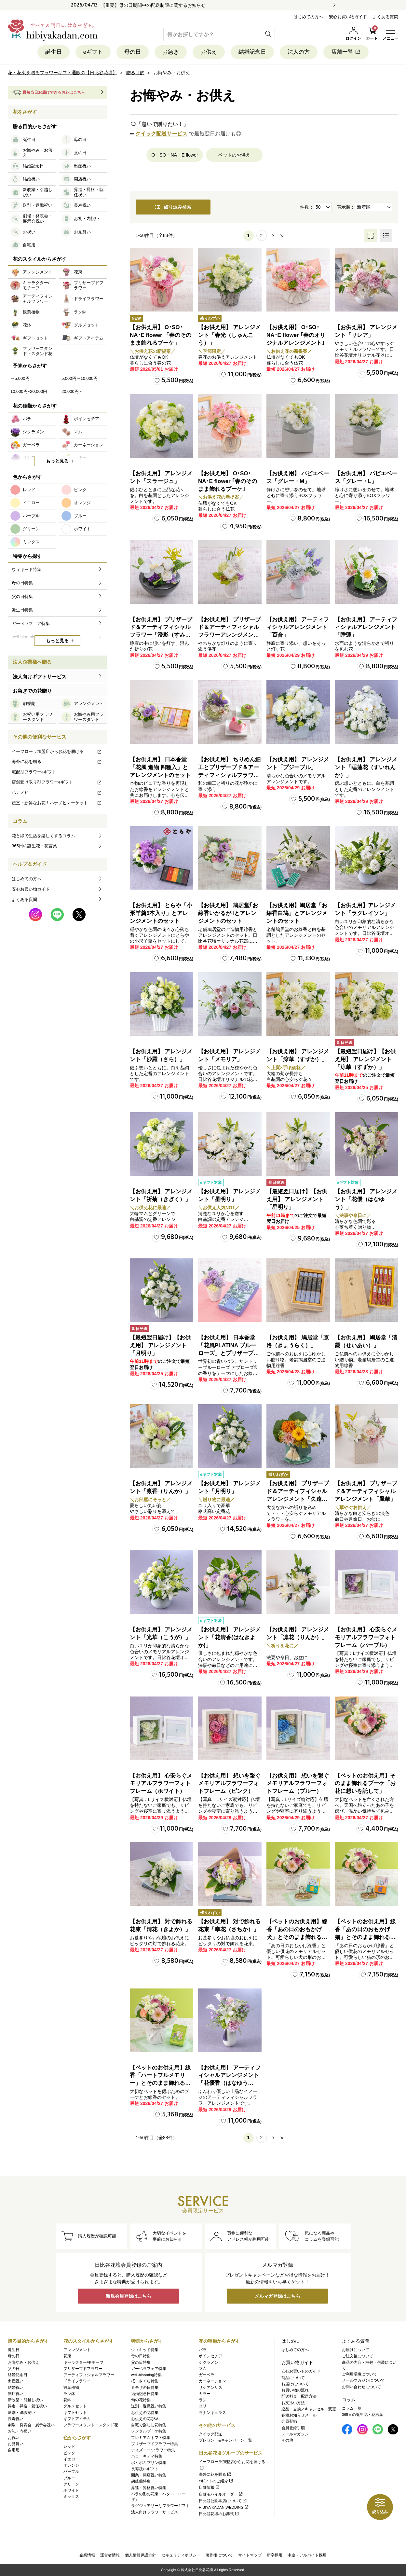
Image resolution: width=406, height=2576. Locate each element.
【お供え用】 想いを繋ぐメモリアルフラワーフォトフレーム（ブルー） (297, 1783)
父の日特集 (141, 2362)
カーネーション (212, 2381)
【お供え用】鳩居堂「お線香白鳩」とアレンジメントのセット (296, 913)
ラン (203, 2400)
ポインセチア (210, 2356)
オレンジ (71, 2465)
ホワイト (71, 2490)
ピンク (69, 2453)
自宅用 (14, 2450)
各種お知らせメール (299, 2415)
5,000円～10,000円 (79, 378)
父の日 (14, 2369)
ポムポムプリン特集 (148, 2463)
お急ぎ (170, 52)
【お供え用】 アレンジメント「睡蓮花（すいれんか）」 (366, 767)
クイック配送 (210, 2434)
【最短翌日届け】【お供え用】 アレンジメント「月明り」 (160, 1345)
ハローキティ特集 (146, 2456)
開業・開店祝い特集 (148, 2475)
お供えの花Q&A (144, 2419)
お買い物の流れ (295, 2390)
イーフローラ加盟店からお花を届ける (57, 751)
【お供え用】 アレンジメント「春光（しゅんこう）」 (229, 335)
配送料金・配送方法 (299, 2396)
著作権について (219, 2555)
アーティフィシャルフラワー (88, 2375)
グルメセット (75, 2406)
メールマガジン (295, 2434)
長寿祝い (15, 2419)
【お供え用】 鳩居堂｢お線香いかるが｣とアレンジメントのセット (228, 913)
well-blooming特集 (146, 2375)
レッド (69, 2446)
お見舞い (15, 2444)
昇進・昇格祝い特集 (148, 2488)
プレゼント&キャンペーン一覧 (225, 2440)
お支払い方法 (293, 2403)
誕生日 (53, 52)
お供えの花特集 (144, 2413)
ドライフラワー (77, 2381)
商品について (293, 2378)
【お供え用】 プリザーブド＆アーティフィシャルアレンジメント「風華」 (366, 1491)
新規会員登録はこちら (128, 2296)
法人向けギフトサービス (39, 676)
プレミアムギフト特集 (150, 2438)
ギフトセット (75, 2413)
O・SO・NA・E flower (174, 155)
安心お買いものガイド (300, 2371)
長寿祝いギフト (144, 2469)
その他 (287, 2440)
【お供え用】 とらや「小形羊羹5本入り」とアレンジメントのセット (161, 913)
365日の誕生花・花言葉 (34, 845)
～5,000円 (20, 378)
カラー (204, 2394)
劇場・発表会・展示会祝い (31, 2425)
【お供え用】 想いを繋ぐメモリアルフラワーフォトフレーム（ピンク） (229, 1783)
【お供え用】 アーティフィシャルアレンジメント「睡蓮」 (366, 627)
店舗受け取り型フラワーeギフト (57, 782)
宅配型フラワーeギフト (34, 771)
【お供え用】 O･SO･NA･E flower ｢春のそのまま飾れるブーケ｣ (227, 481)
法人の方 (299, 52)
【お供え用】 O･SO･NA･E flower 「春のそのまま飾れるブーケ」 (160, 335)
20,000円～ (72, 391)
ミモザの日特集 (144, 2387)
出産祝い (15, 2381)
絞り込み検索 (173, 207)
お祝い (14, 2438)
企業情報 (87, 2555)
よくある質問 (385, 16)
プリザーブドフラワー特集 (154, 2444)
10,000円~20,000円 (28, 391)
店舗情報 (209, 2487)
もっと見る (57, 461)
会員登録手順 (293, 2428)
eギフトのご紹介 (216, 2481)
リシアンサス (210, 2387)
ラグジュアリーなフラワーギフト (160, 2506)
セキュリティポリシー (180, 2555)
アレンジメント (77, 2350)
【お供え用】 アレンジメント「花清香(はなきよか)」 (229, 1637)
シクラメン (208, 2362)
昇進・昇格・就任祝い (27, 2406)
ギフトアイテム (77, 2419)
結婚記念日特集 (144, 2394)
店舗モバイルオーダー (221, 2494)
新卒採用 (274, 2555)
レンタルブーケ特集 (148, 2431)
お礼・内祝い (19, 2431)
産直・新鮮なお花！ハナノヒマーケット (57, 802)
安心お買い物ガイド (348, 16)
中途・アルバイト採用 (307, 2555)
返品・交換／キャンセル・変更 (308, 2409)
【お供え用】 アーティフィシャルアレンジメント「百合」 (297, 627)
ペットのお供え (234, 155)
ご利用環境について (359, 2374)
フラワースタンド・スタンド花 (90, 2425)
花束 (67, 2356)
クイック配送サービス (161, 133)
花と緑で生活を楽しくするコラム (43, 835)
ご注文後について (357, 2356)
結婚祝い (15, 2387)
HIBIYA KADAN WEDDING (224, 2507)
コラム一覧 (351, 2408)
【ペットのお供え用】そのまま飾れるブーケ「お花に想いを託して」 (365, 1783)
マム (203, 2369)
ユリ (203, 2406)
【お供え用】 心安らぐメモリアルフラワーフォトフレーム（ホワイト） (161, 1783)
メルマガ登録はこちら (277, 2296)
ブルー (69, 2478)
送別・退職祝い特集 (148, 2406)
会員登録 (289, 2421)
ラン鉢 (69, 2394)
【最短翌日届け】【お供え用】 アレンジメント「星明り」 (296, 1199)
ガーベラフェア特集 (148, 2369)
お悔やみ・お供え (23, 2362)
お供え (208, 52)
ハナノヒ (57, 792)
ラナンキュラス (212, 2413)
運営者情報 (110, 2555)
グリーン (71, 2484)
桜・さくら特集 (144, 2381)
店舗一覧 (346, 52)
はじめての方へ (308, 16)
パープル (71, 2471)
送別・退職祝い (21, 2413)
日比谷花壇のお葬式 (219, 2514)
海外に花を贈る (57, 761)
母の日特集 (141, 2356)
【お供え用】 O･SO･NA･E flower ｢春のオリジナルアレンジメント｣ (295, 335)
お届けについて (295, 2384)
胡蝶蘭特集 (141, 2481)
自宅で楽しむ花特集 (148, 2425)
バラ (203, 2350)
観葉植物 (71, 2387)
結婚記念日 (252, 52)
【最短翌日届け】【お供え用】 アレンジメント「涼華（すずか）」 (365, 1059)
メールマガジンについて (363, 2380)
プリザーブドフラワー (82, 2369)
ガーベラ (206, 2375)
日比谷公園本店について (223, 2501)
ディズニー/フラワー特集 (153, 2450)
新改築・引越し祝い (25, 2400)
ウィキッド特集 (144, 2350)
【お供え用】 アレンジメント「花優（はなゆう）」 (366, 1199)
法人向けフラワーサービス (154, 2512)
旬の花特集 (141, 2400)
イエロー (71, 2459)
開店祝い (15, 2394)
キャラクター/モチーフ (83, 2362)
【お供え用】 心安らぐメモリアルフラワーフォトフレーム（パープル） (366, 1637)
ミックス (71, 2497)
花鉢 (67, 2400)
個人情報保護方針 (140, 2555)
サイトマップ (250, 2555)
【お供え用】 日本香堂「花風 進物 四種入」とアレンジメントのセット (160, 767)
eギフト (93, 52)
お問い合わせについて (361, 2387)
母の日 (132, 52)
